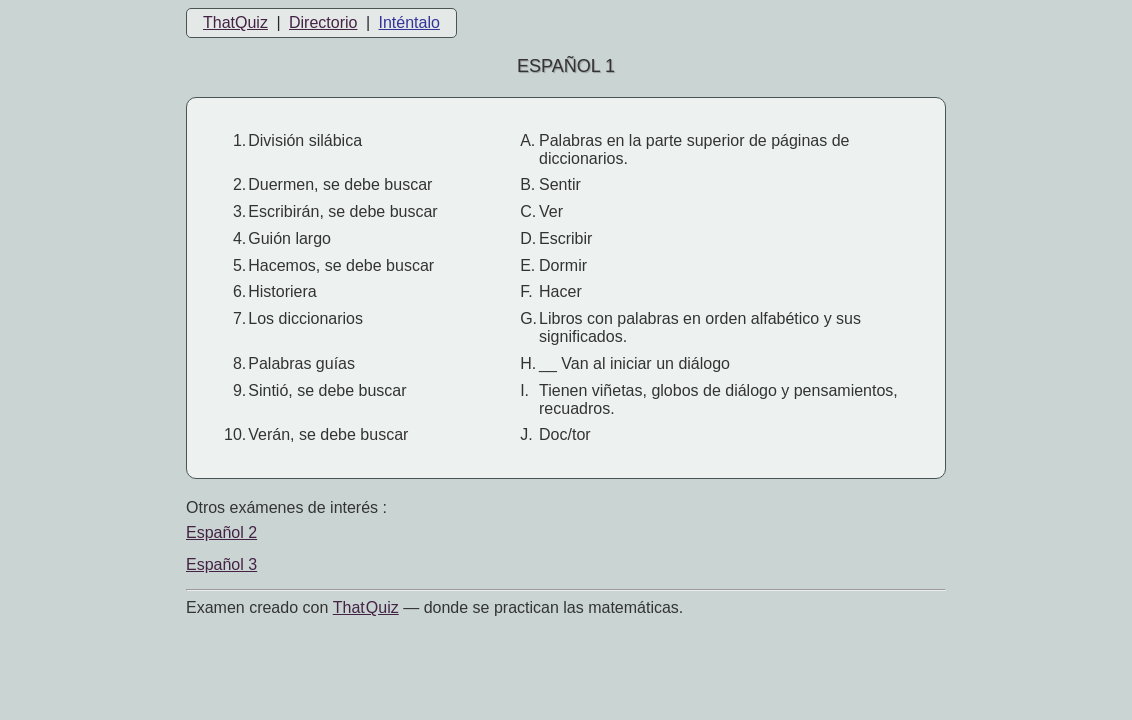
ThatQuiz (235, 22)
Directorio (323, 22)
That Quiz (366, 607)
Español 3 (221, 564)
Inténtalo (409, 22)
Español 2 (221, 532)
